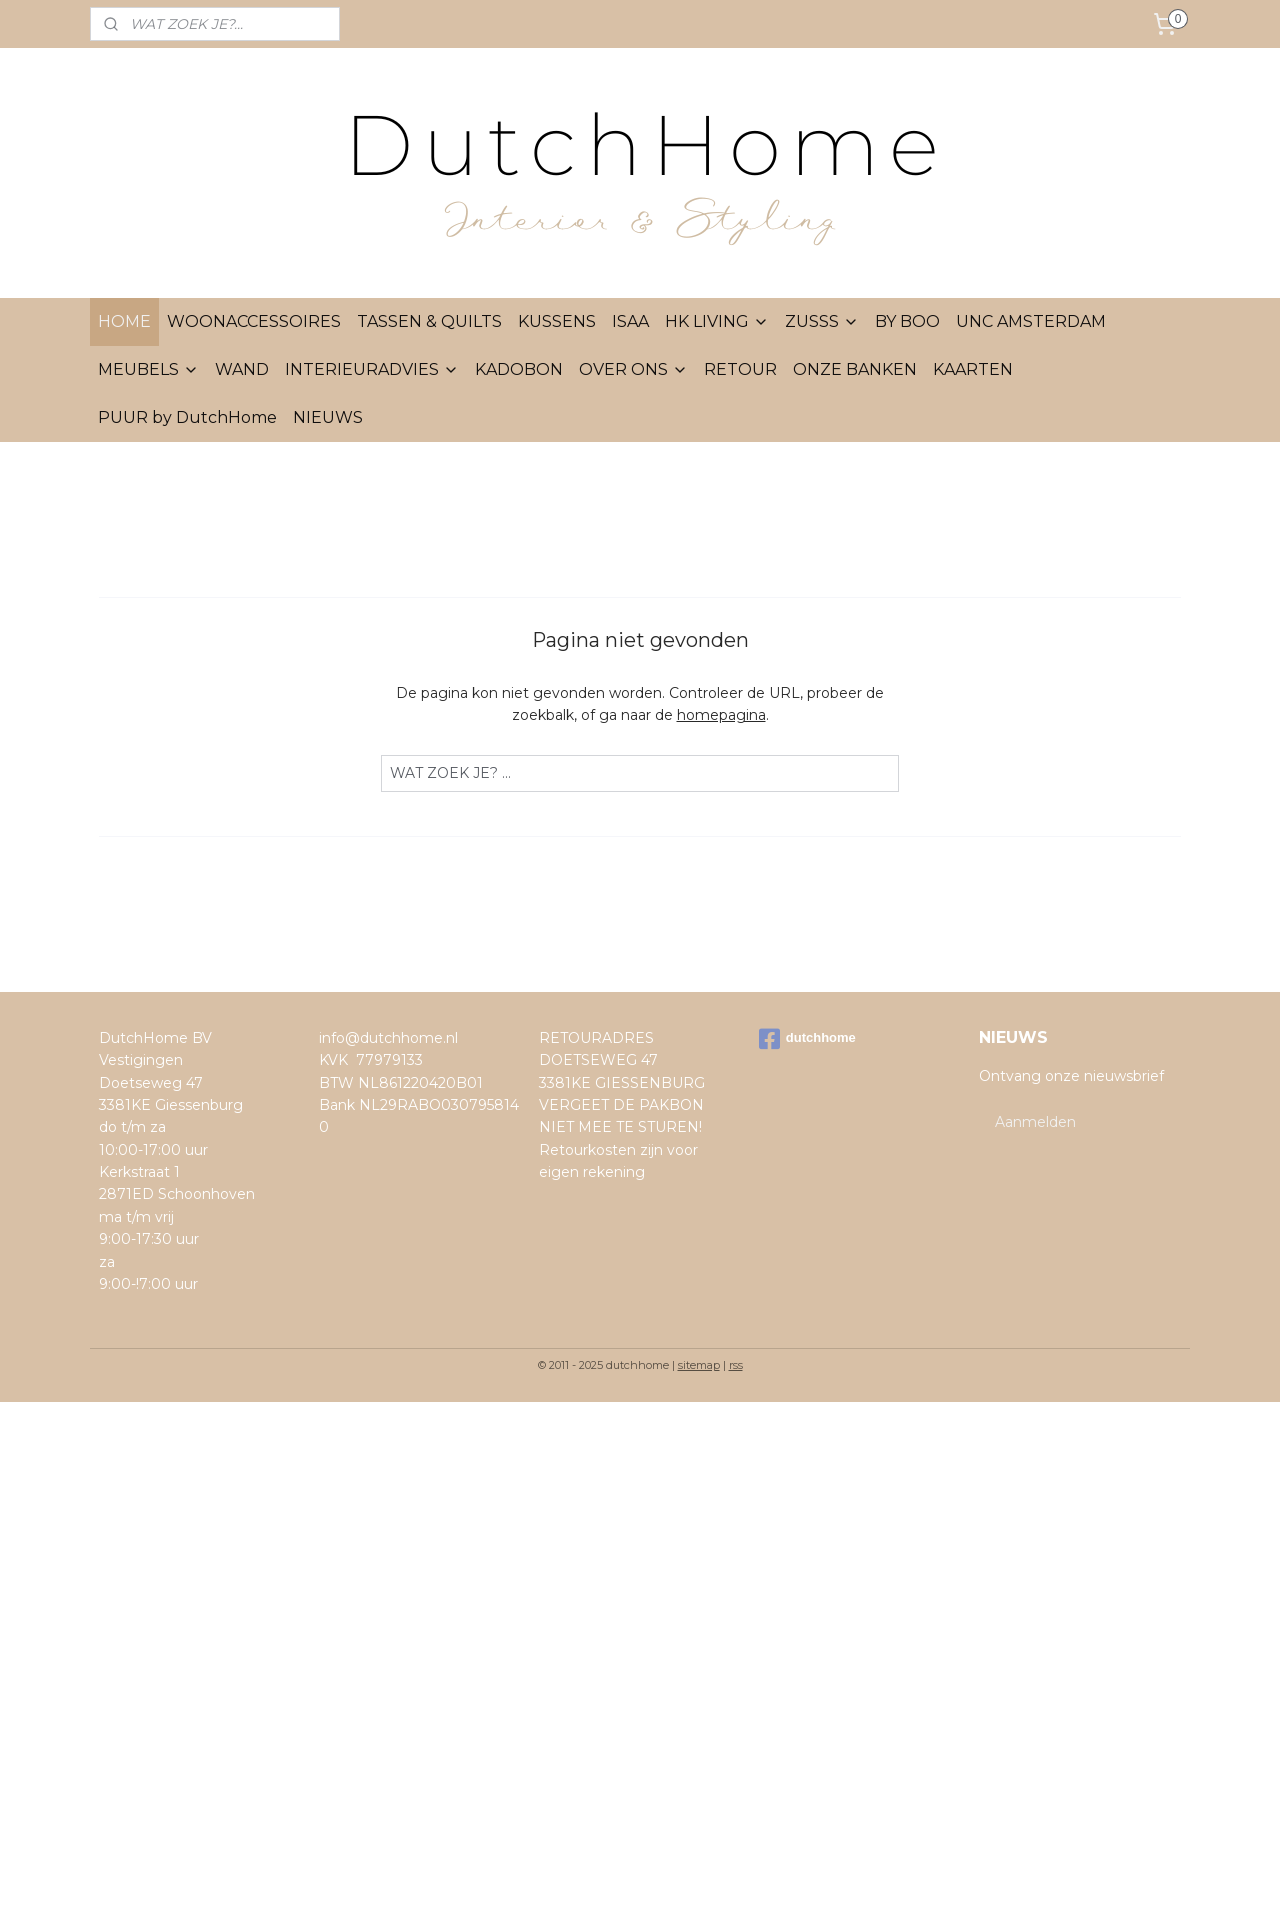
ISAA (630, 321)
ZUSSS (822, 321)
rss (736, 1365)
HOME (124, 321)
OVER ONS (633, 369)
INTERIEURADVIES (372, 369)
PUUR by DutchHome (187, 417)
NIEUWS (328, 417)
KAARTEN (973, 369)
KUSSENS (557, 321)
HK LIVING (717, 321)
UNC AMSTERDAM (1031, 321)
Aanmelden (1035, 1122)
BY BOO (907, 321)
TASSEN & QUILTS (429, 321)
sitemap (699, 1365)
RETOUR (740, 369)
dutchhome (807, 1039)
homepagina (721, 715)
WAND (242, 369)
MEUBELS (148, 369)
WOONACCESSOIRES (254, 321)
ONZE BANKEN (855, 369)
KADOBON (519, 369)
